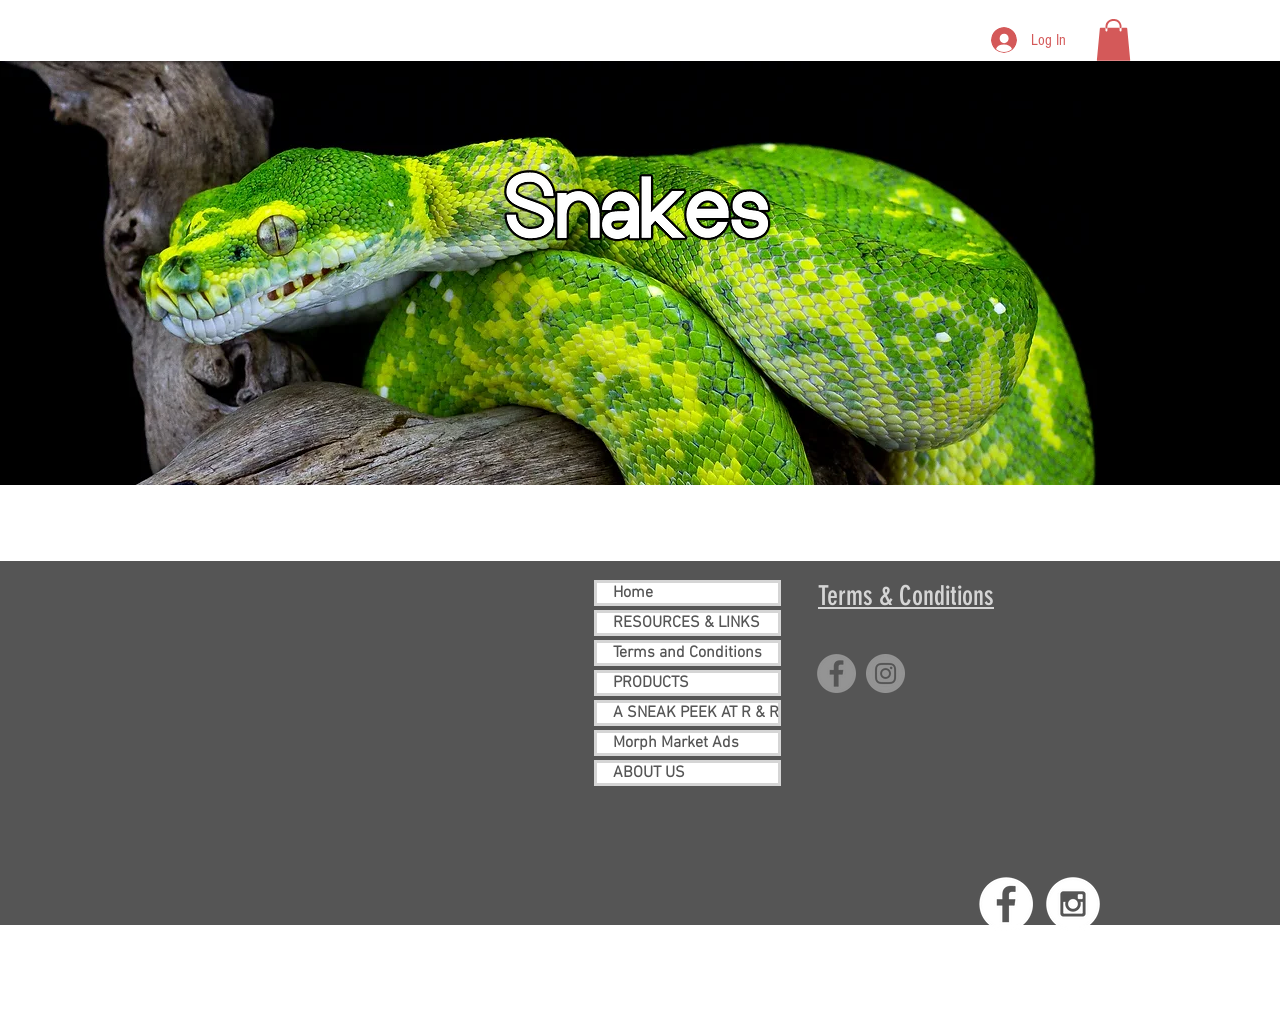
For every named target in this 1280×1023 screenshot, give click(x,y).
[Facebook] (836, 673)
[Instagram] (885, 673)
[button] (1113, 40)
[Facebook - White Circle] (1006, 904)
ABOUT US (649, 773)
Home (633, 593)
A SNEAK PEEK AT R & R (695, 713)
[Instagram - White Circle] (1073, 904)
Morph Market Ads (676, 743)
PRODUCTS (651, 683)
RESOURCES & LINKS (686, 623)
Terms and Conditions (687, 653)
